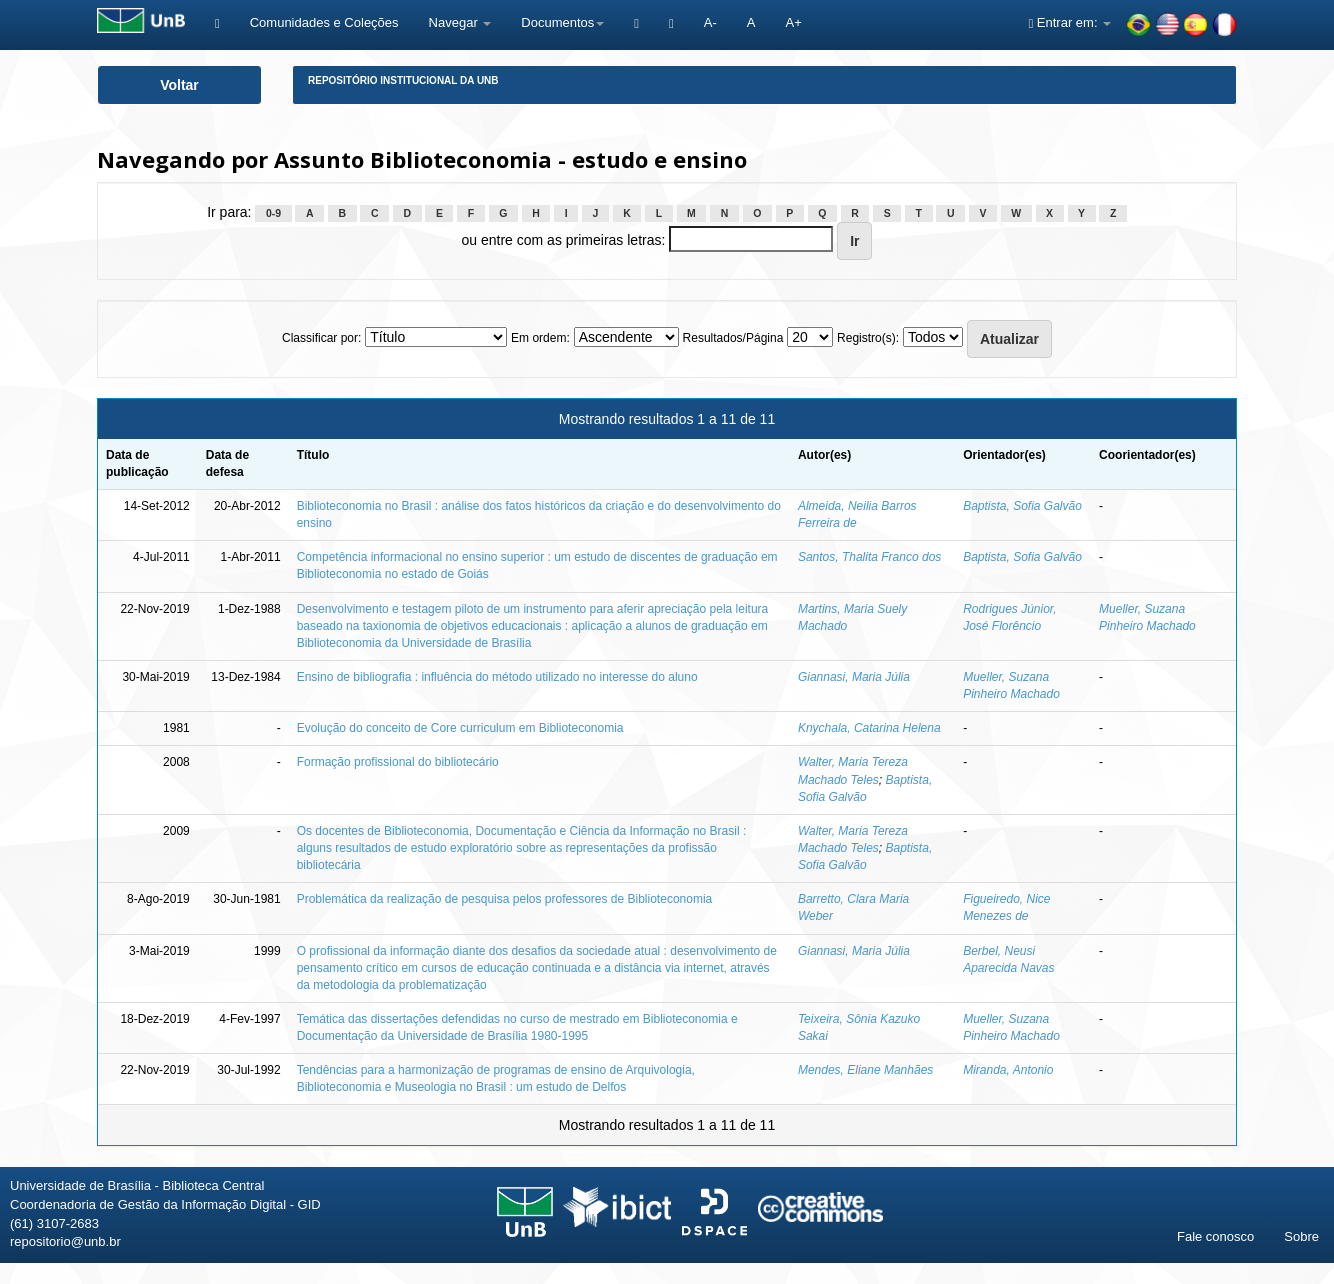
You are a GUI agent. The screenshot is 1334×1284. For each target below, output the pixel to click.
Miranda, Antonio (1008, 1070)
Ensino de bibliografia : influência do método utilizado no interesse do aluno (497, 677)
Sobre (1301, 1236)
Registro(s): (868, 338)
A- (710, 22)
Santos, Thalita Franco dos (869, 557)
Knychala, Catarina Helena (869, 728)
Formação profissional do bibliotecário (398, 762)
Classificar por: (321, 338)
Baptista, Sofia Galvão (1022, 506)
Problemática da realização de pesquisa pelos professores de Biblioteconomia (505, 899)
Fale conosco (1215, 1236)
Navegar (460, 22)
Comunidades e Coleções (324, 22)
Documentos (562, 22)
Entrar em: (1069, 22)
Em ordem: (540, 338)
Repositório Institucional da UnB (403, 80)
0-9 (273, 213)
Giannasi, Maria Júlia (854, 677)
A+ (793, 22)
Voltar (179, 85)
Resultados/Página (733, 338)
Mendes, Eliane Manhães (865, 1070)
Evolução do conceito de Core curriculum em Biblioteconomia (460, 728)
